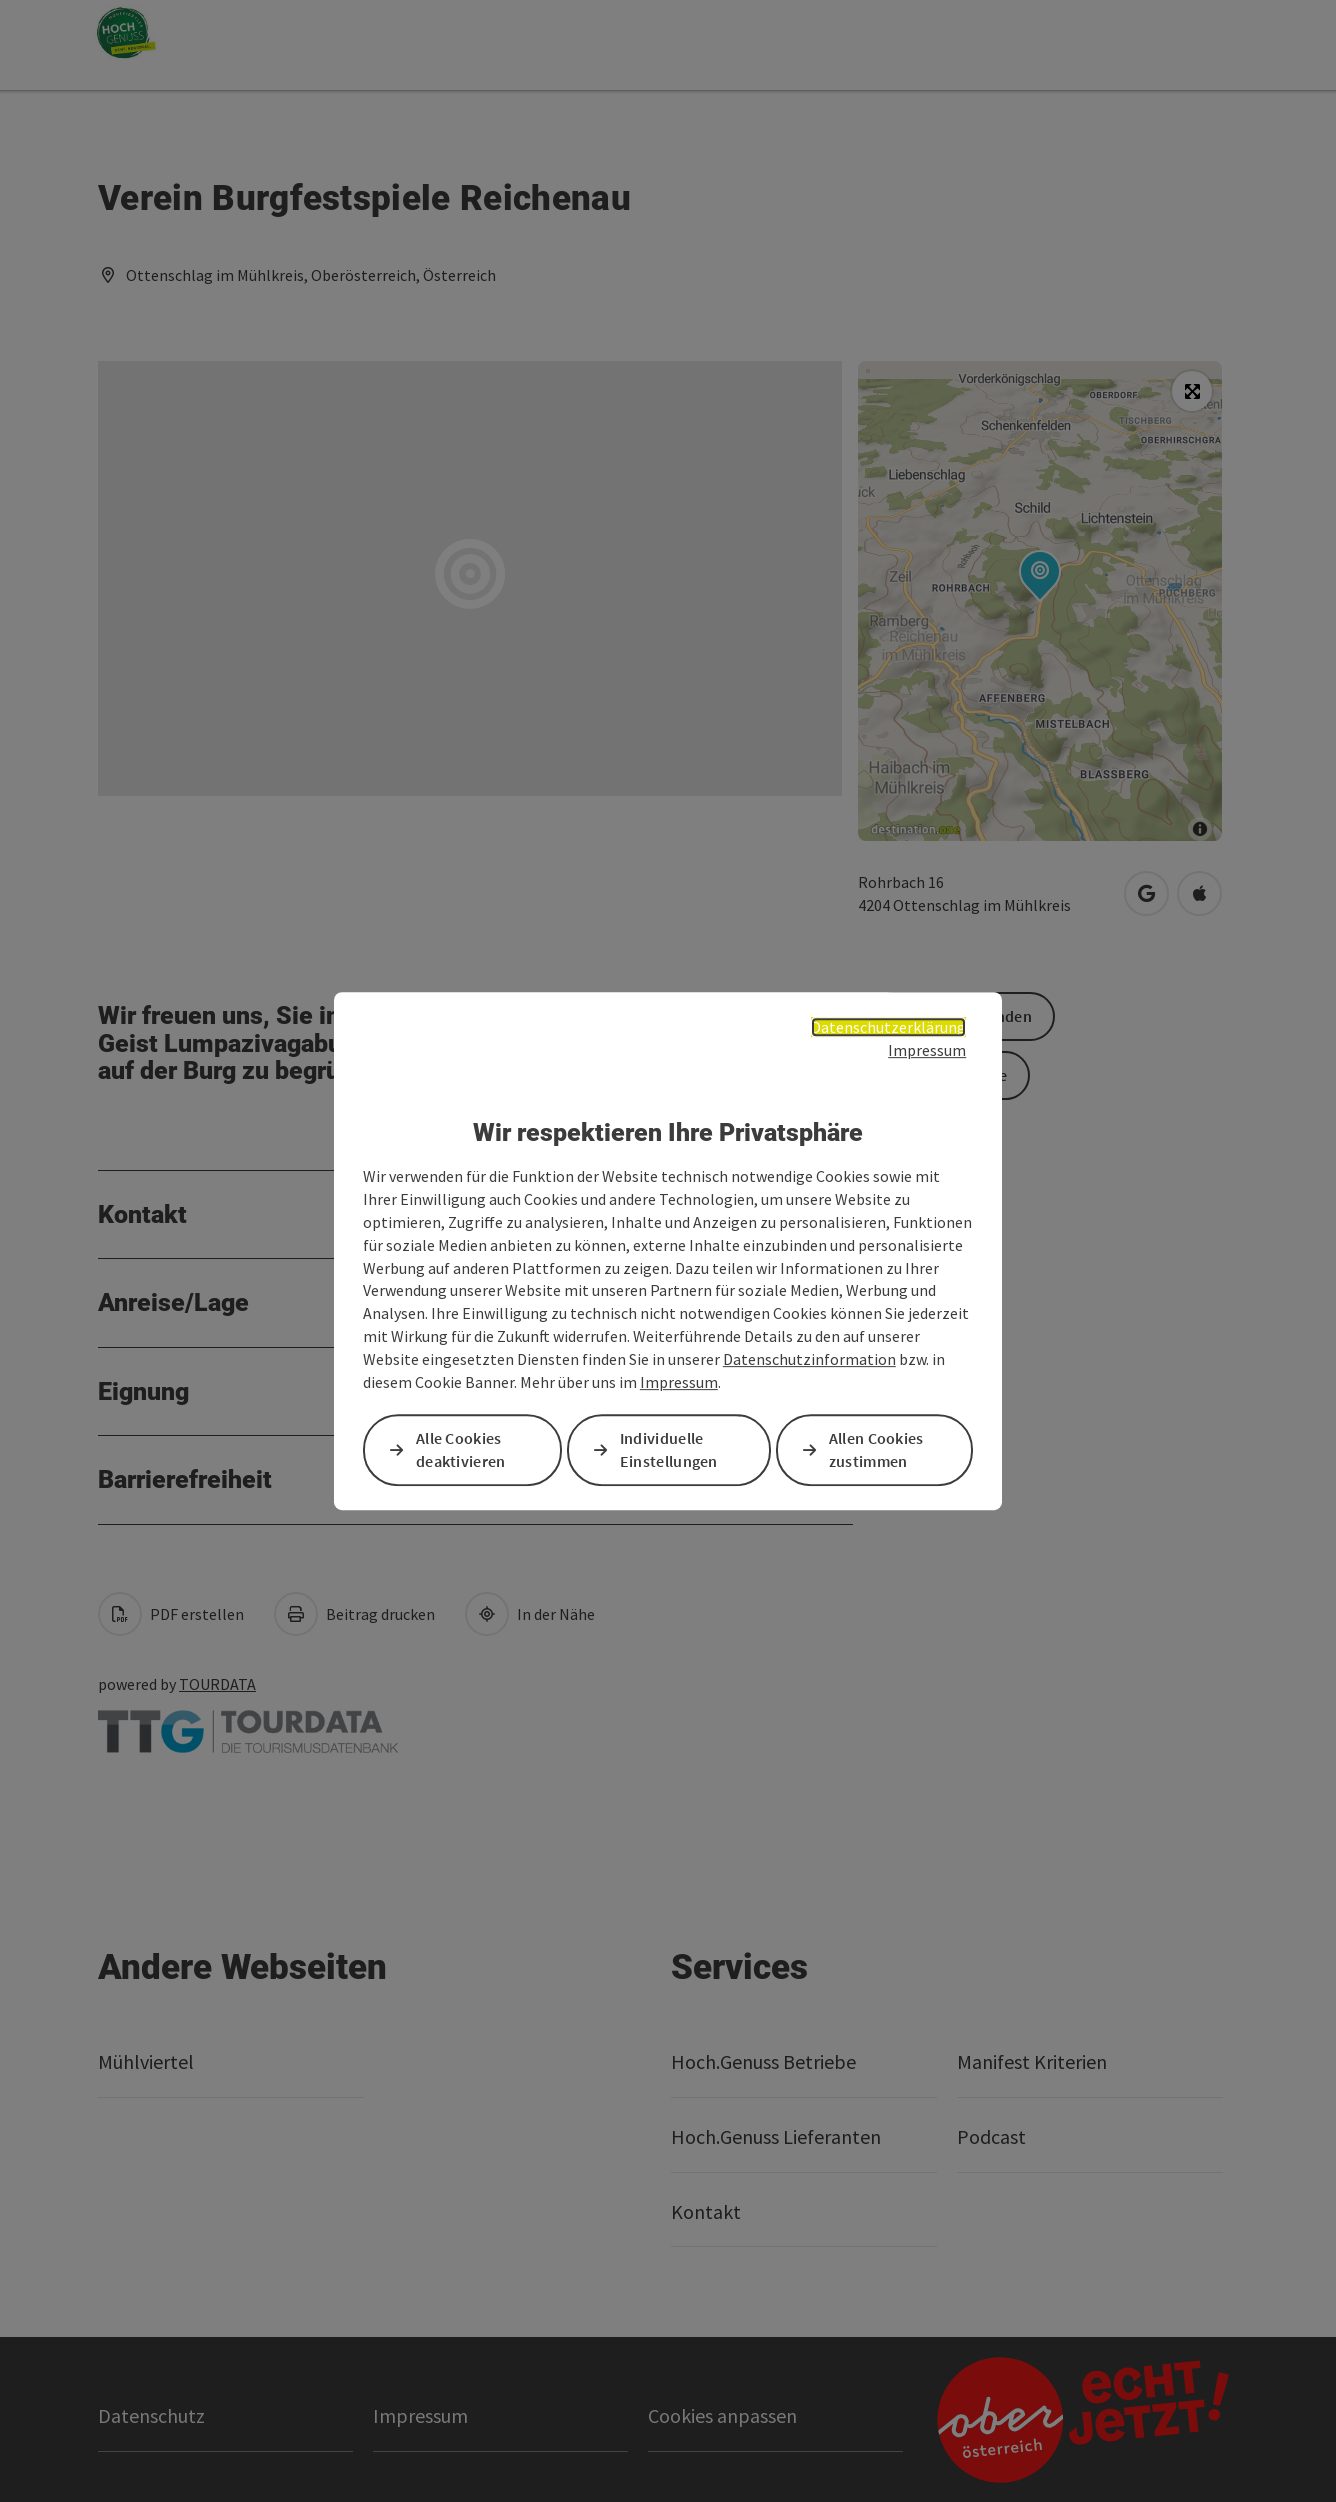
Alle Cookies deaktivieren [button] (461, 1449)
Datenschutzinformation (809, 1359)
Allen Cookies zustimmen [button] (876, 1449)
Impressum (927, 1050)
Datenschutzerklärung (888, 1027)
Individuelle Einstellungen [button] (669, 1449)
